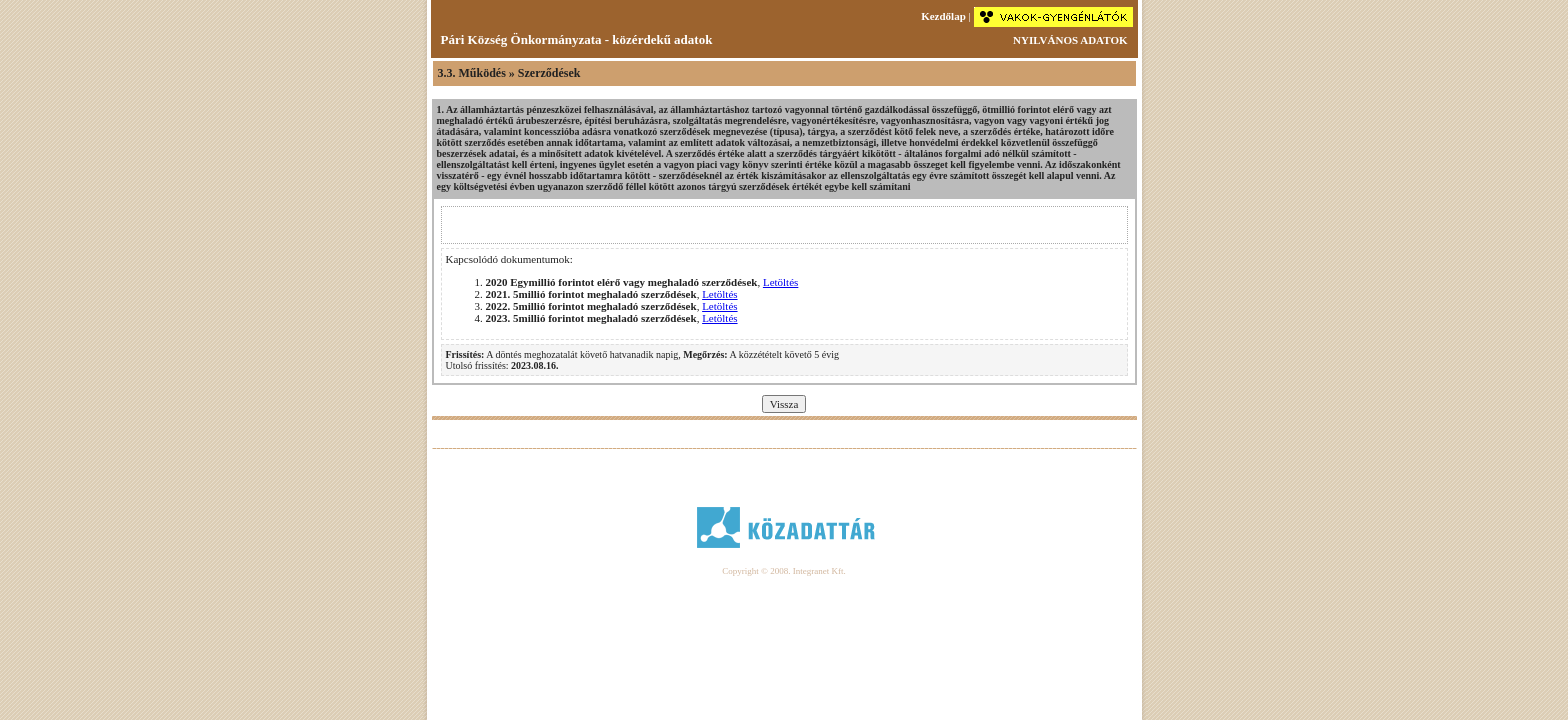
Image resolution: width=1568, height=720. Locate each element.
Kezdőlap (943, 16)
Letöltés (780, 282)
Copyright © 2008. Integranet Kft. (783, 571)
